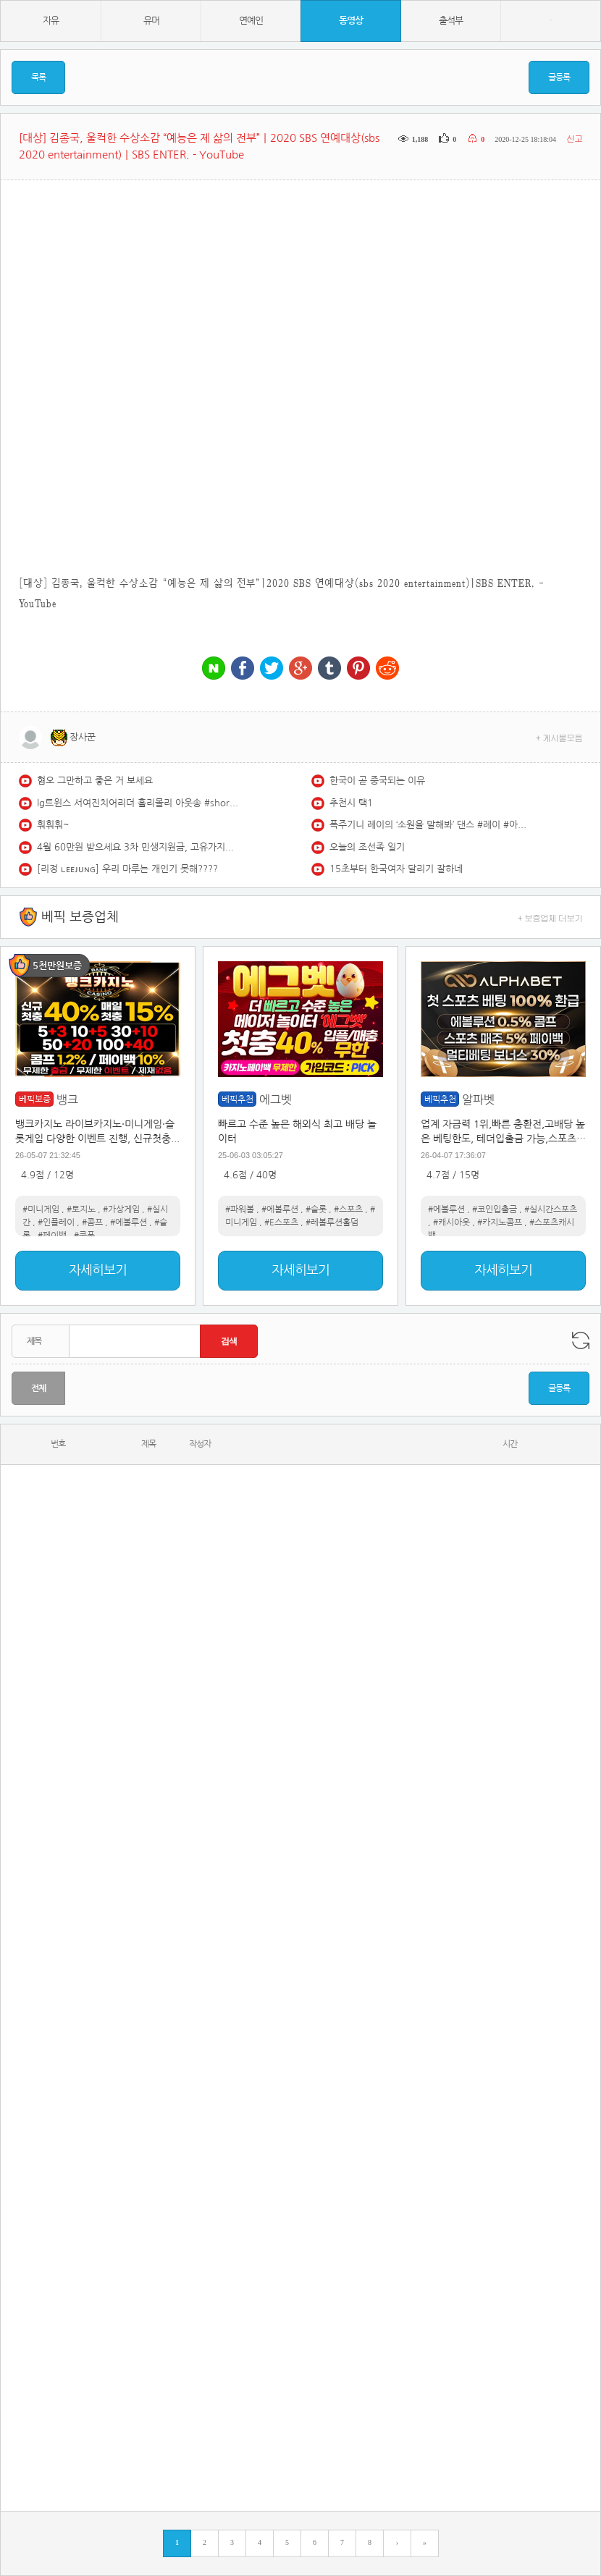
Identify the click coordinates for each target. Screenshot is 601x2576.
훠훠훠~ (53, 824)
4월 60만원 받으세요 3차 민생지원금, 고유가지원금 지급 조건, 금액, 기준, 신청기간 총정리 (138, 847)
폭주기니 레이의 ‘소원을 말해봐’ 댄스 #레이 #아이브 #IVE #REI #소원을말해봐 (430, 824)
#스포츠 (348, 1209)
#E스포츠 (281, 1222)
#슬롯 (316, 1209)
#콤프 (92, 1222)
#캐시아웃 (451, 1222)
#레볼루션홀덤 (332, 1222)
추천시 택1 (351, 803)
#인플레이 (56, 1222)
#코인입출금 (494, 1209)
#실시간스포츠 (550, 1209)
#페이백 (52, 1235)
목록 (38, 77)
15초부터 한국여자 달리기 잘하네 (396, 869)
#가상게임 (121, 1209)
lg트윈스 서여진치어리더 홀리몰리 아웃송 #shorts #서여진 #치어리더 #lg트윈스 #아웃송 (138, 803)
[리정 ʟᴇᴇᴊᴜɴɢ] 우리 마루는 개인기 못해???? (127, 869)
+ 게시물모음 (559, 737)
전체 (38, 1388)
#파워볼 (239, 1209)
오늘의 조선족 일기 (367, 847)
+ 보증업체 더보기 (550, 917)
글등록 (559, 77)
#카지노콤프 (499, 1222)
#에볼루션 (128, 1222)
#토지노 (81, 1209)
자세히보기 (98, 1270)
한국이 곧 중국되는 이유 (377, 780)
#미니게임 (40, 1209)
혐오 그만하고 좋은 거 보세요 (95, 780)
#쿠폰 (84, 1235)
